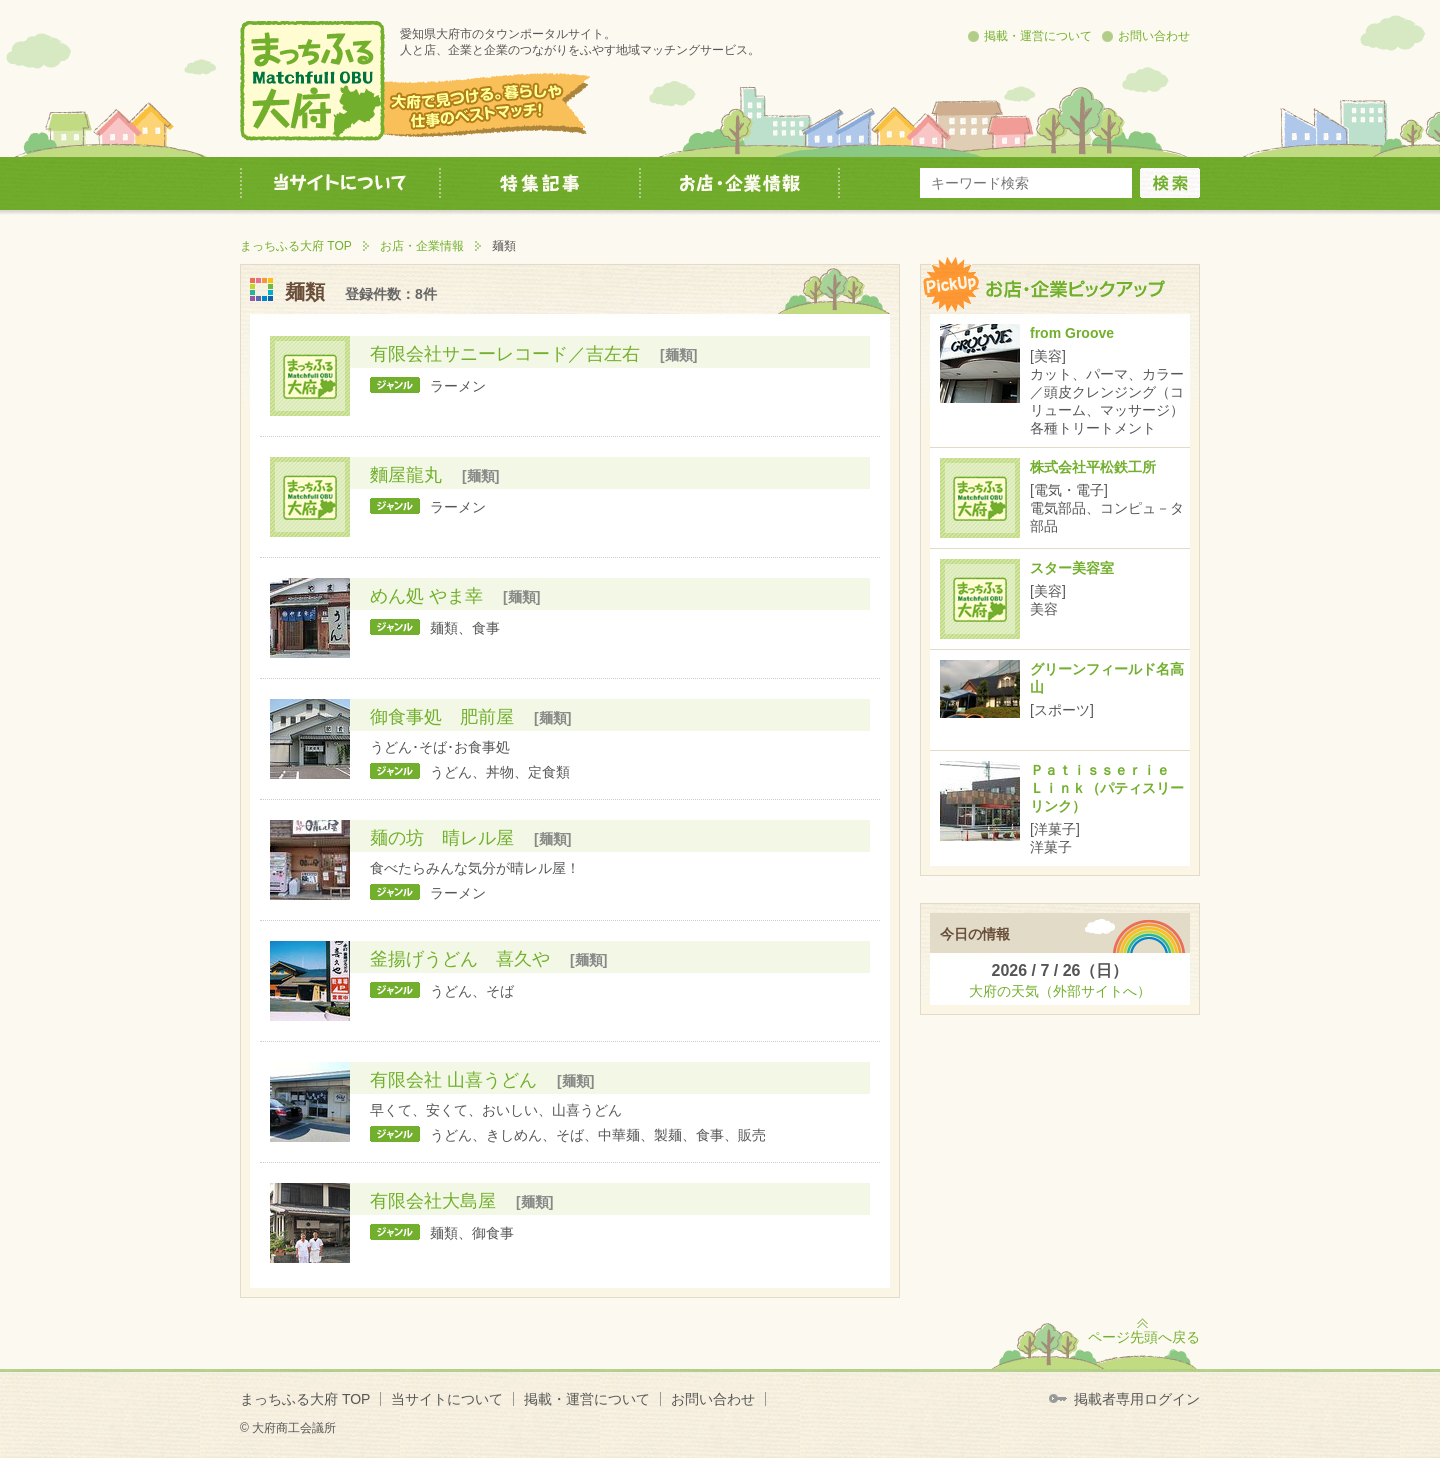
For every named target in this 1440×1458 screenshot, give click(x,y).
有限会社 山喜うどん (453, 1080)
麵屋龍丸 (406, 475)
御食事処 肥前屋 (442, 717)
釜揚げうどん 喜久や (460, 959)
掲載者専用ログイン (1137, 1399)
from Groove (1072, 333)
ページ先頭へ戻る (1144, 1337)
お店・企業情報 (422, 246)
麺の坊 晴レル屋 (442, 838)
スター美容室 (1072, 568)
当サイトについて (447, 1399)
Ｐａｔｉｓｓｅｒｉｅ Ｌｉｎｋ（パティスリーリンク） (1107, 788)
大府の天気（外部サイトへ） (1060, 991)
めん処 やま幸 (426, 596)
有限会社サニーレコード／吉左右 (505, 354)
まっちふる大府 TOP (296, 246)
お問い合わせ (1154, 36)
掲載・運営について (1038, 36)
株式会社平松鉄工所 (1093, 467)
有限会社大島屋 (433, 1201)
